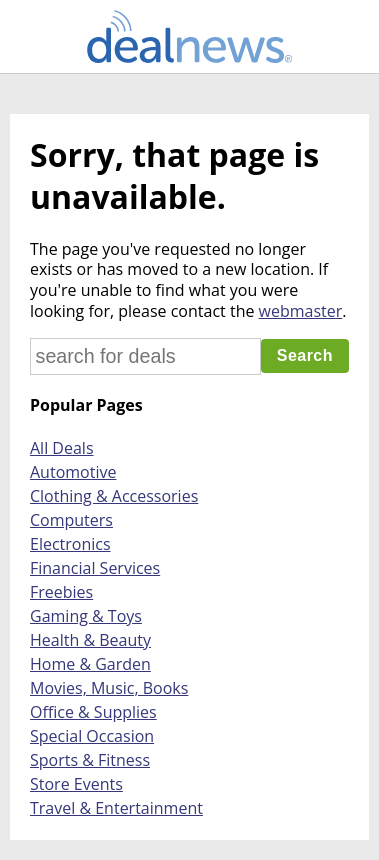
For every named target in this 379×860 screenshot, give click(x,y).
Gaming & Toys (86, 616)
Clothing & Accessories (114, 496)
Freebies (61, 592)
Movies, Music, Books (109, 688)
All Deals (62, 448)
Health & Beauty (90, 640)
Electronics (70, 544)
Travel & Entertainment (116, 808)
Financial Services (95, 568)
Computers (71, 520)
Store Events (76, 784)
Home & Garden (90, 664)
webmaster (301, 311)
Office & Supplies (93, 712)
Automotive (73, 472)
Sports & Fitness (90, 760)
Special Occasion (92, 736)
